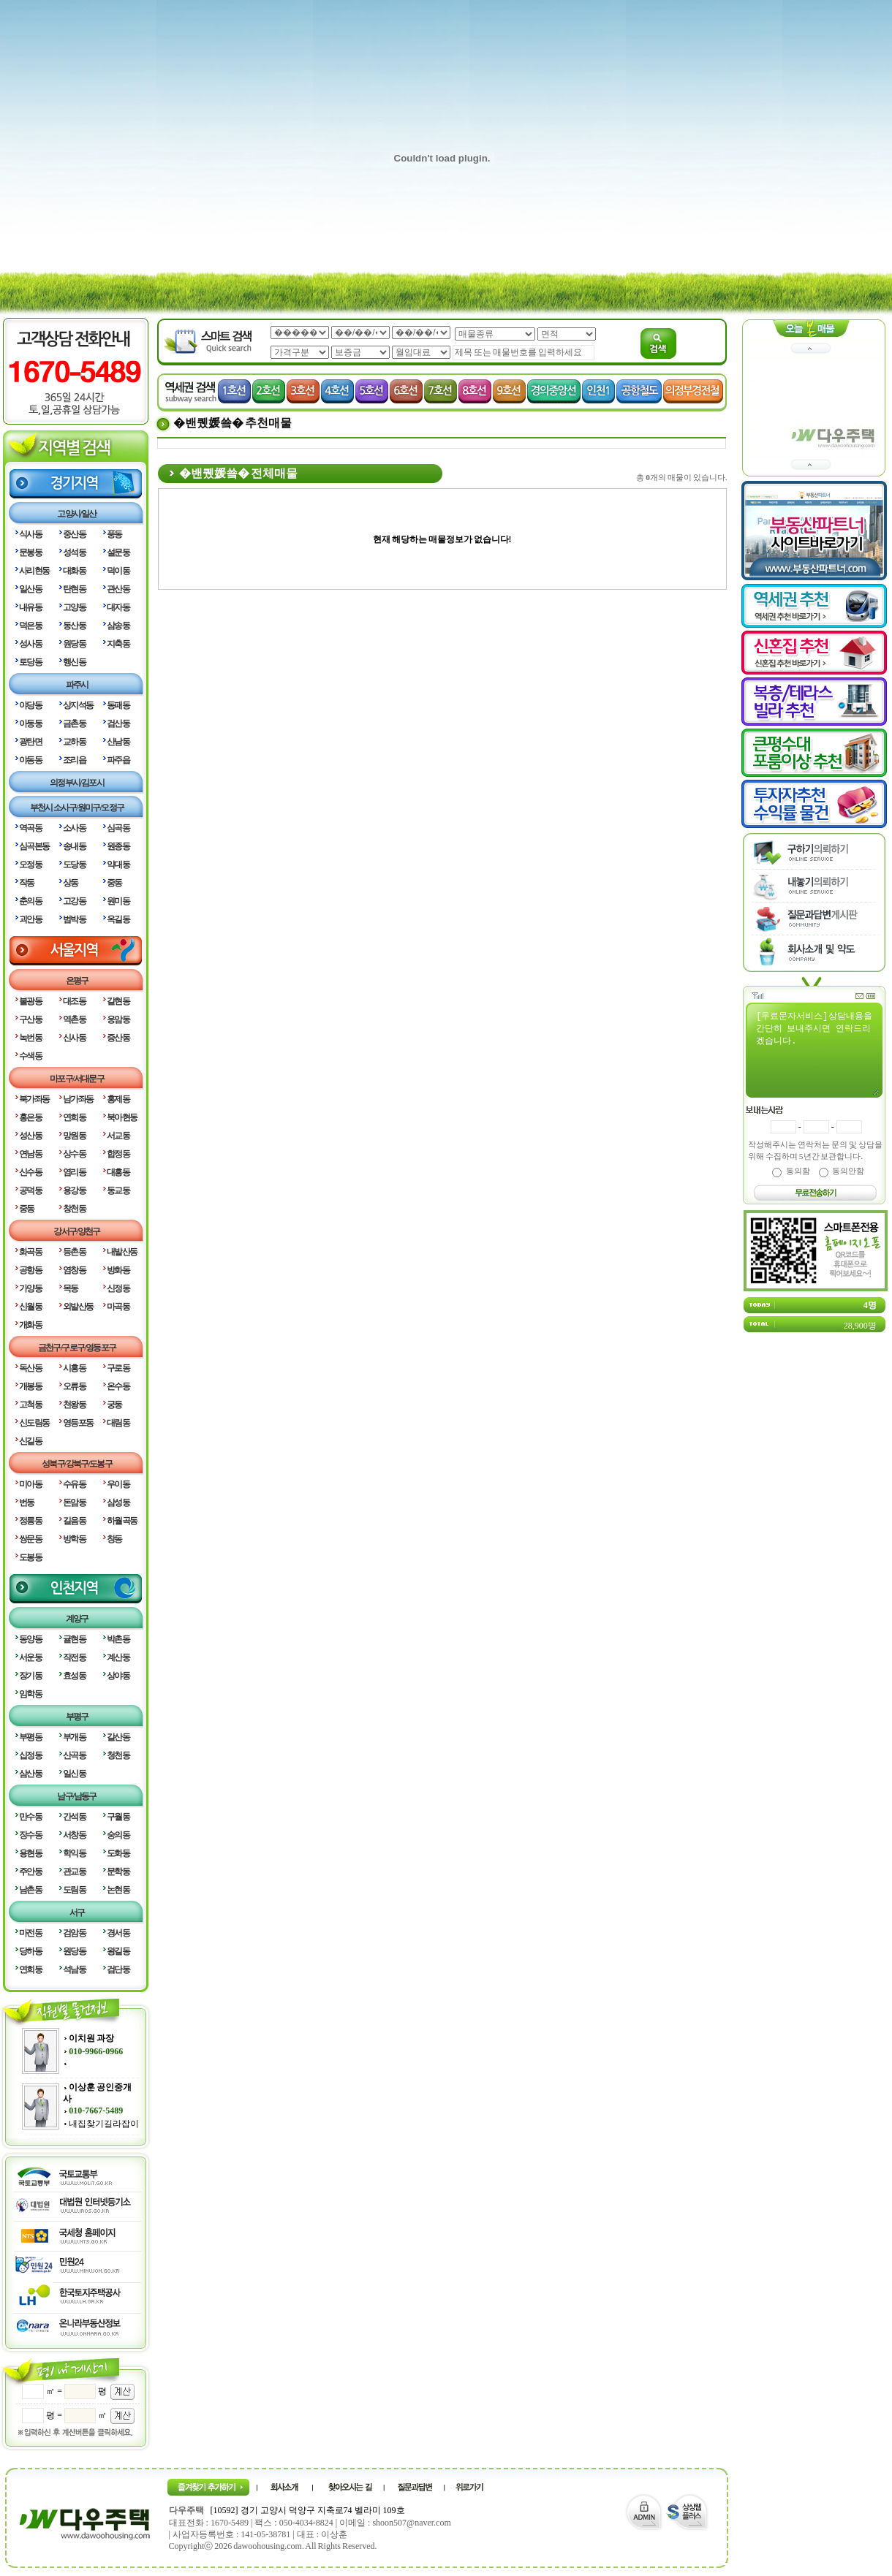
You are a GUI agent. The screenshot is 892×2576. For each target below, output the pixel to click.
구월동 (118, 1817)
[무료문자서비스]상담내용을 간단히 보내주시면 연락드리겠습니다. (817, 1052)
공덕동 (30, 1190)
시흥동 (74, 1368)
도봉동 (30, 1557)
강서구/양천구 (76, 1231)
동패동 (118, 705)
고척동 (30, 1404)
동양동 (30, 1639)
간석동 (74, 1817)
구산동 (30, 1019)
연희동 (74, 1117)
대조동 (74, 1001)
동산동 (74, 625)
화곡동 (30, 1252)
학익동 (74, 1853)
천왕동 (74, 1404)
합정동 (118, 1154)
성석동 (74, 552)
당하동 (30, 1951)
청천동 (118, 1755)
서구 (77, 1912)
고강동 (74, 901)
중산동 (74, 534)
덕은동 (30, 625)
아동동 (30, 723)
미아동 (30, 1484)
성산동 (30, 1136)
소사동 (74, 828)
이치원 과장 (91, 2038)
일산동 (30, 589)
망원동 (74, 1136)
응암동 (118, 1019)
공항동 (30, 1270)
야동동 (30, 760)
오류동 (74, 1386)
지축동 (118, 644)
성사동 (30, 644)
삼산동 (30, 1773)
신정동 (118, 1288)
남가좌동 (78, 1099)
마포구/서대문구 (77, 1079)
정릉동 (30, 1521)
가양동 (30, 1288)
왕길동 (118, 1951)
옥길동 (118, 919)
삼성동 (118, 1502)
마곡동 (118, 1307)
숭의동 (118, 1835)
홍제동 (118, 1099)
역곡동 (30, 828)
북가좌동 (34, 1099)
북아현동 (122, 1117)
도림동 (74, 1890)
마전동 (30, 1933)
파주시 (77, 685)
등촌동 (74, 1252)
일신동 (74, 1773)
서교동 (118, 1136)
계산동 (118, 1657)
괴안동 (30, 919)
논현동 (118, 1890)
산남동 (118, 742)
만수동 (30, 1817)
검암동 (74, 1933)
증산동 (118, 1038)
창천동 (74, 1209)
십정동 (30, 1755)
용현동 (30, 1853)
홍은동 (30, 1117)
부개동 (74, 1737)
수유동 (74, 1484)
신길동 (30, 1441)
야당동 (30, 705)
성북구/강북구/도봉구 (77, 1464)
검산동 (118, 723)
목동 (70, 1288)
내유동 (30, 607)
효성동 (74, 1676)
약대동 (118, 864)
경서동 (118, 1933)
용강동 (74, 1190)
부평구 (77, 1716)
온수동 (118, 1386)
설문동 (118, 552)
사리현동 (34, 571)
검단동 (118, 1969)
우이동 (118, 1484)
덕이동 (118, 571)
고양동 (74, 607)
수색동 (30, 1056)
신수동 (30, 1172)
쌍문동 (30, 1539)
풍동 (114, 534)
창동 (114, 1539)
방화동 (118, 1270)
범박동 (74, 919)
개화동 (30, 1325)
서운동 (30, 1657)
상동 (70, 883)
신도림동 (34, 1423)
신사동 (74, 1038)
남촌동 (30, 1890)
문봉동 (30, 552)
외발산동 (78, 1307)
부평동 (30, 1737)
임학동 (30, 1694)
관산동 (118, 589)
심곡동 (118, 828)
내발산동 (122, 1252)
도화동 (118, 1853)
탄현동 (74, 589)
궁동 (114, 1404)
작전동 (74, 1657)
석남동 (74, 1969)
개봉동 (30, 1386)
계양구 (77, 1619)
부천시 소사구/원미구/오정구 (77, 807)
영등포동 (78, 1423)
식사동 (30, 534)
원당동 (74, 644)
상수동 (74, 1154)
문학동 (118, 1871)
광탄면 (30, 742)
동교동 (118, 1190)
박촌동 (118, 1639)
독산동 (30, 1368)
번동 (26, 1502)
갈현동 (118, 1001)
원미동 (118, 901)
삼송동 (118, 625)
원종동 (118, 846)
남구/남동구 (76, 1796)
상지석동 (78, 705)
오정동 (30, 864)
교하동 (74, 742)
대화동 (74, 571)
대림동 (118, 1423)
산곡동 (74, 1755)
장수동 (30, 1835)
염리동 (74, 1172)
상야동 (118, 1676)
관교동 (74, 1871)
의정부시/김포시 (77, 783)
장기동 (30, 1676)
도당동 (74, 864)
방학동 (74, 1539)
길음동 (74, 1521)
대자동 (118, 607)
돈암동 (74, 1502)
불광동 (30, 1001)
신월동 (30, 1307)
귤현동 (74, 1639)
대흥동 (118, 1172)
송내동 (74, 846)
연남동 (30, 1154)
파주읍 (118, 760)
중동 (114, 883)
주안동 (30, 1871)
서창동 (74, 1835)
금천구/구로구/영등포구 (77, 1347)
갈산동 (118, 1737)
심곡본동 (34, 846)
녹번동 (30, 1038)
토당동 (30, 662)
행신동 (74, 662)
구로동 (118, 1368)
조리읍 (74, 760)
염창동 (74, 1270)
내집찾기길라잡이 (104, 2124)
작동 (26, 883)
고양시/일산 (76, 514)
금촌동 (74, 723)
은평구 (77, 981)
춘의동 (30, 901)
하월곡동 (122, 1521)
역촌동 (74, 1019)
